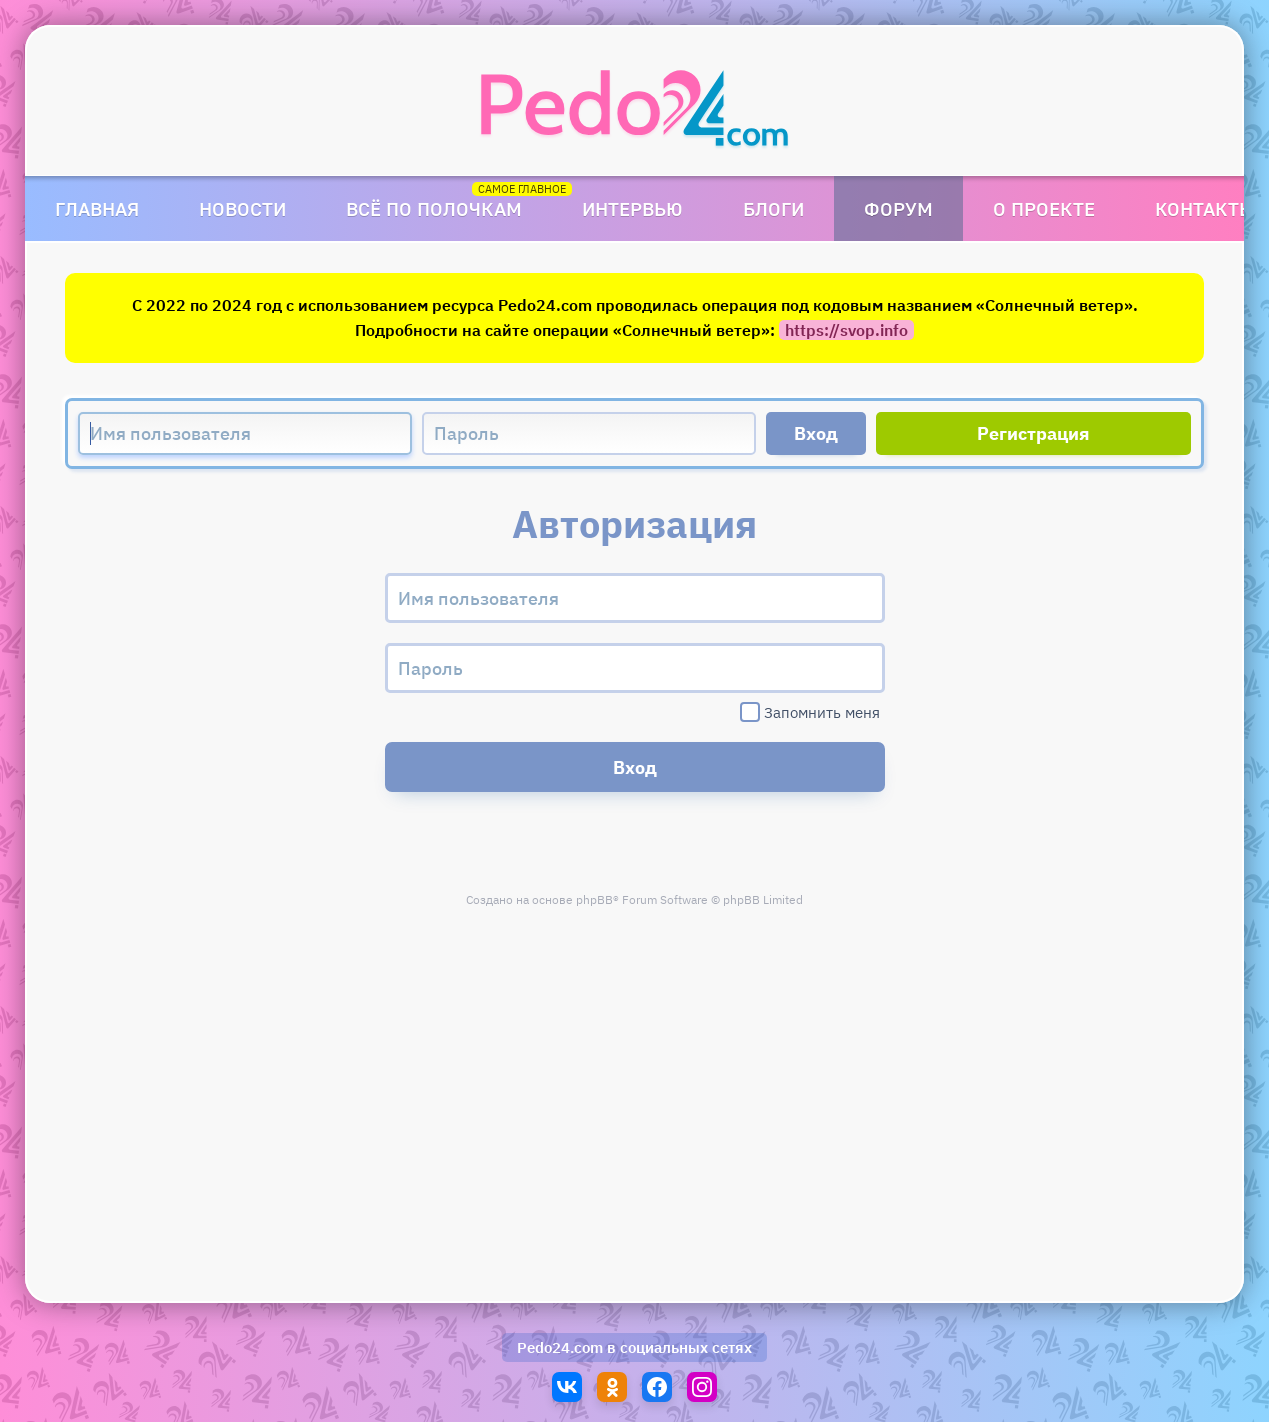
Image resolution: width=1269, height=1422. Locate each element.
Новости (242, 208)
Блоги (773, 208)
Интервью (632, 208)
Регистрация (1033, 433)
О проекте (1044, 208)
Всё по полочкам (434, 208)
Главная (97, 208)
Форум (898, 208)
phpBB (594, 899)
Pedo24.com (560, 1347)
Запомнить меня (810, 712)
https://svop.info (846, 330)
